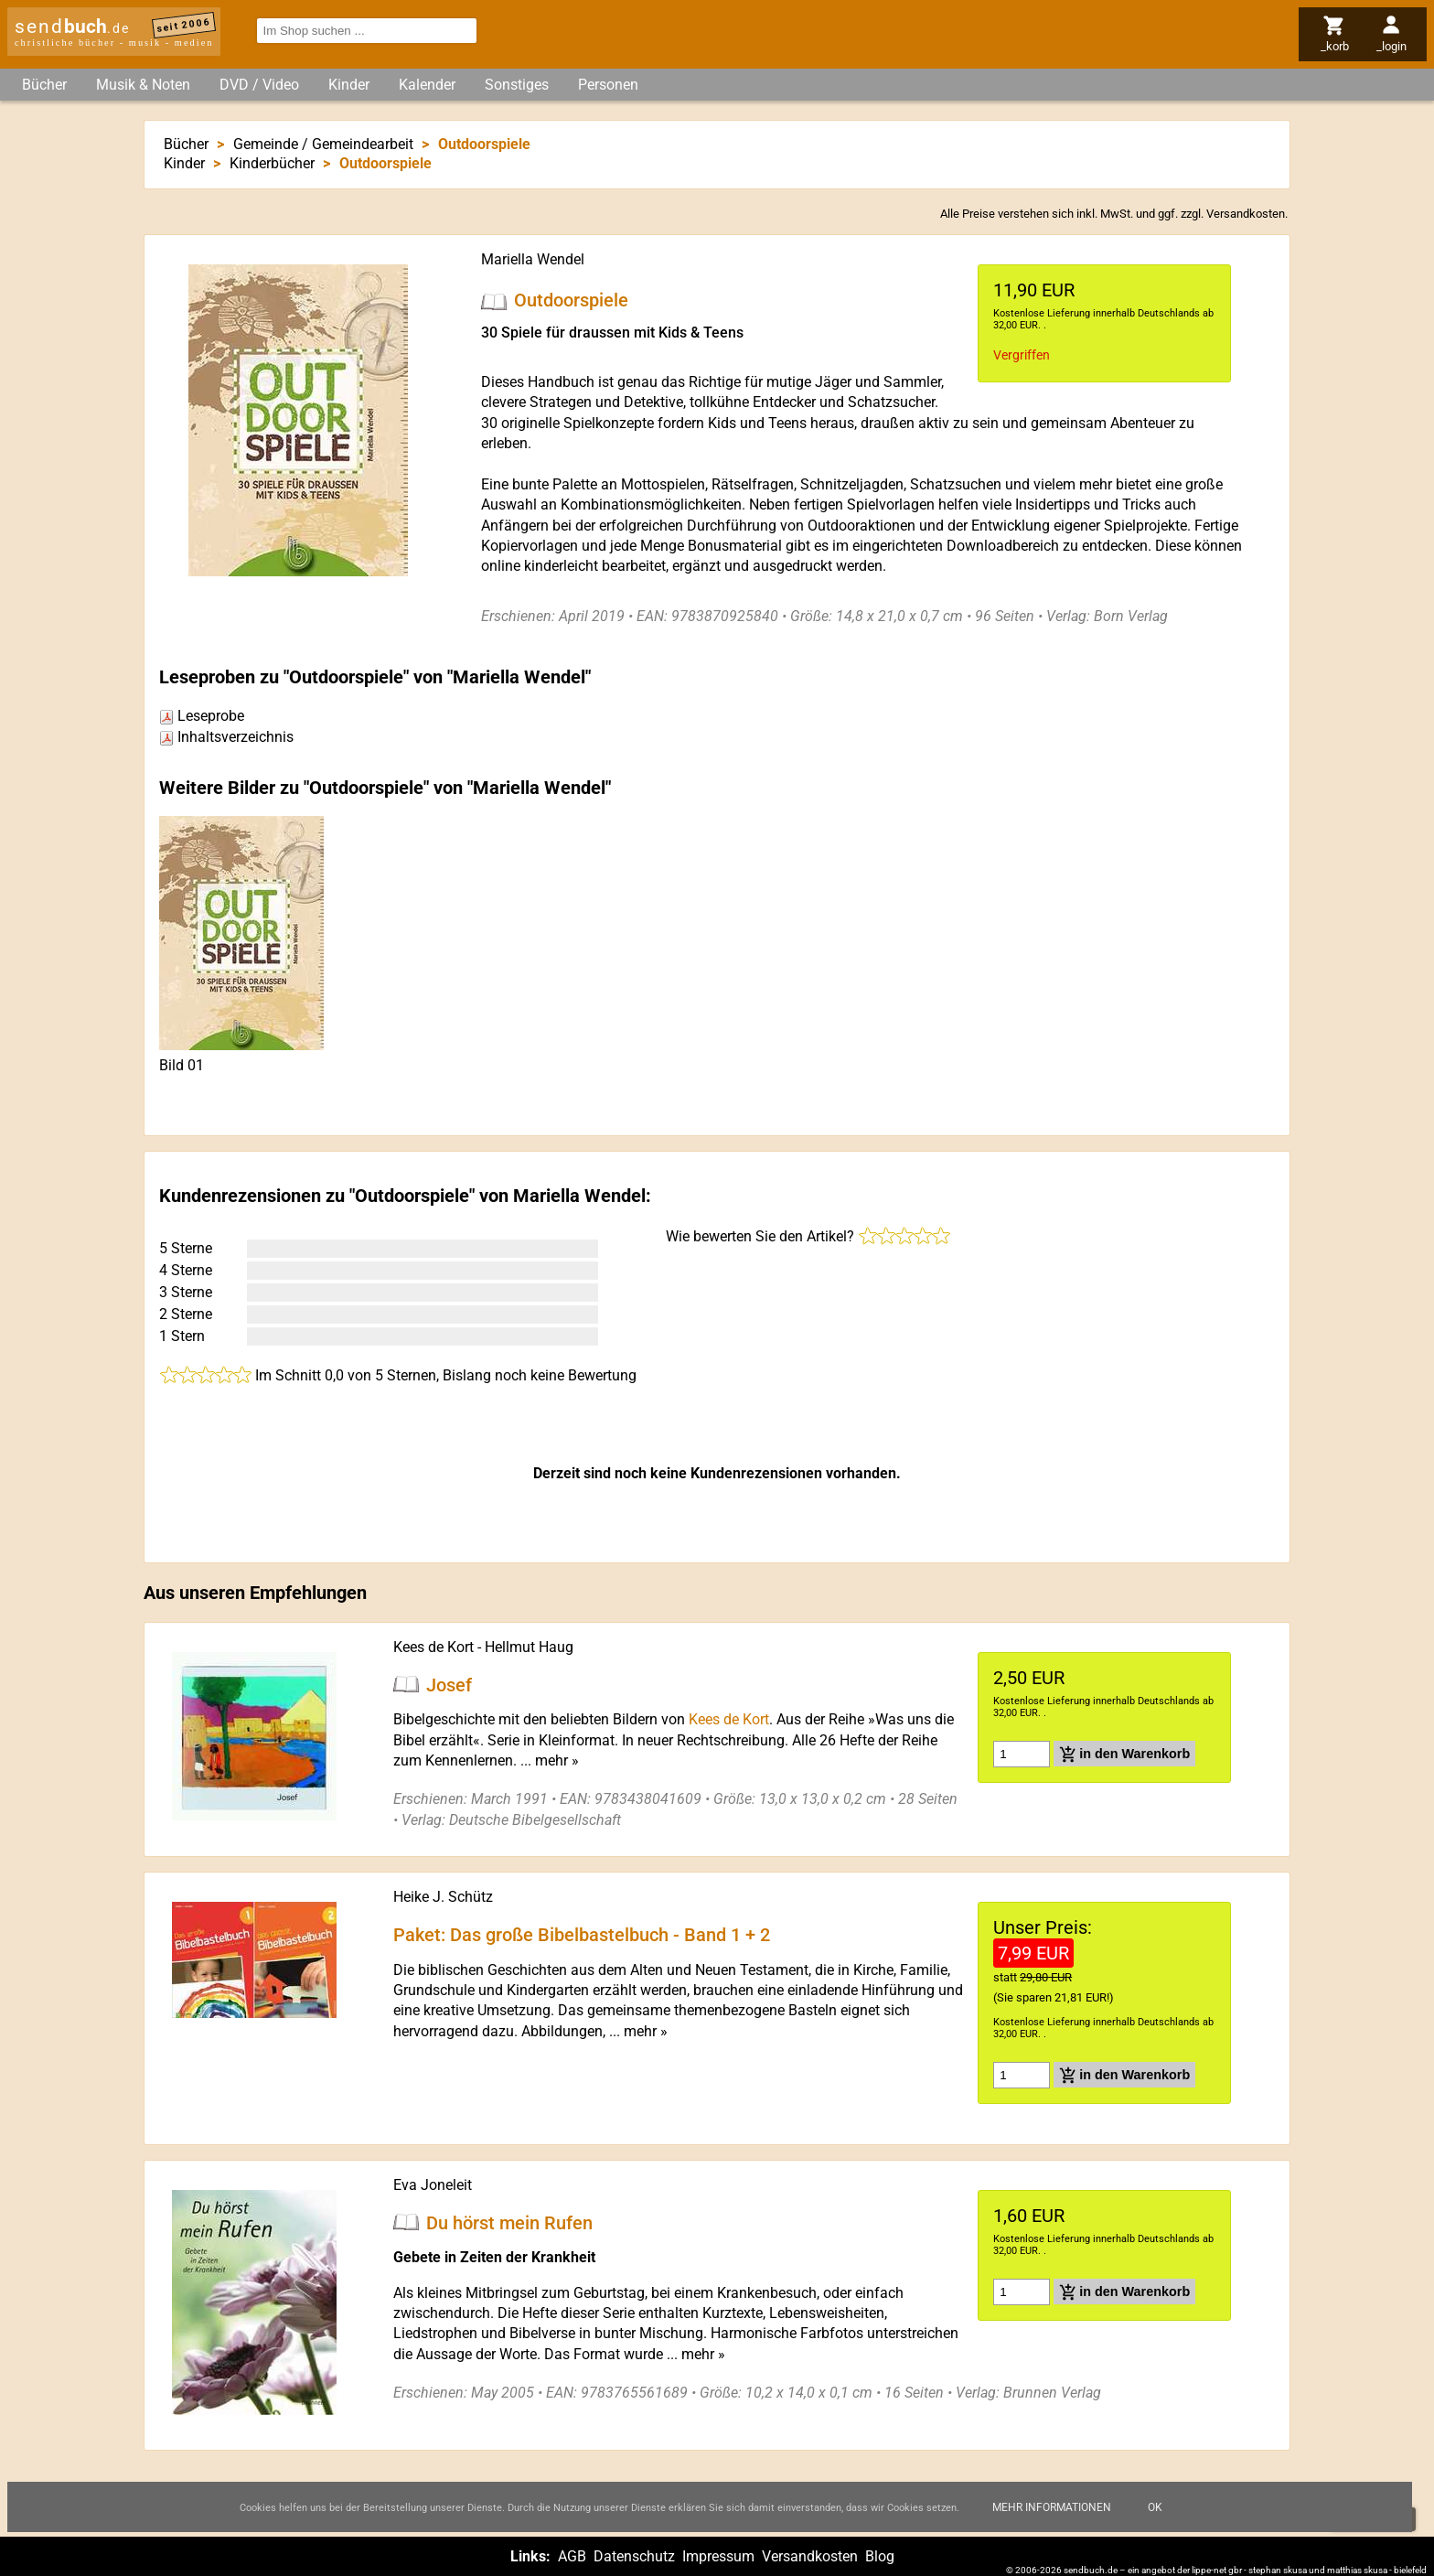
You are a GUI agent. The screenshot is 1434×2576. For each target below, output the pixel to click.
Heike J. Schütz (443, 1896)
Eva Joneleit (432, 2185)
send (72, 27)
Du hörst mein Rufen (509, 2222)
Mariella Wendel (532, 259)
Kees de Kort (433, 1647)
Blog (879, 2556)
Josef (449, 1684)
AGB (572, 2556)
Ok (1155, 2507)
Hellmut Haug (529, 1647)
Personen (608, 84)
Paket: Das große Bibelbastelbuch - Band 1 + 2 (581, 1935)
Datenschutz (634, 2556)
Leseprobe (201, 715)
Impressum (718, 2556)
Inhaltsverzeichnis (226, 737)
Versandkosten (1245, 213)
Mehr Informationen (1051, 2507)
